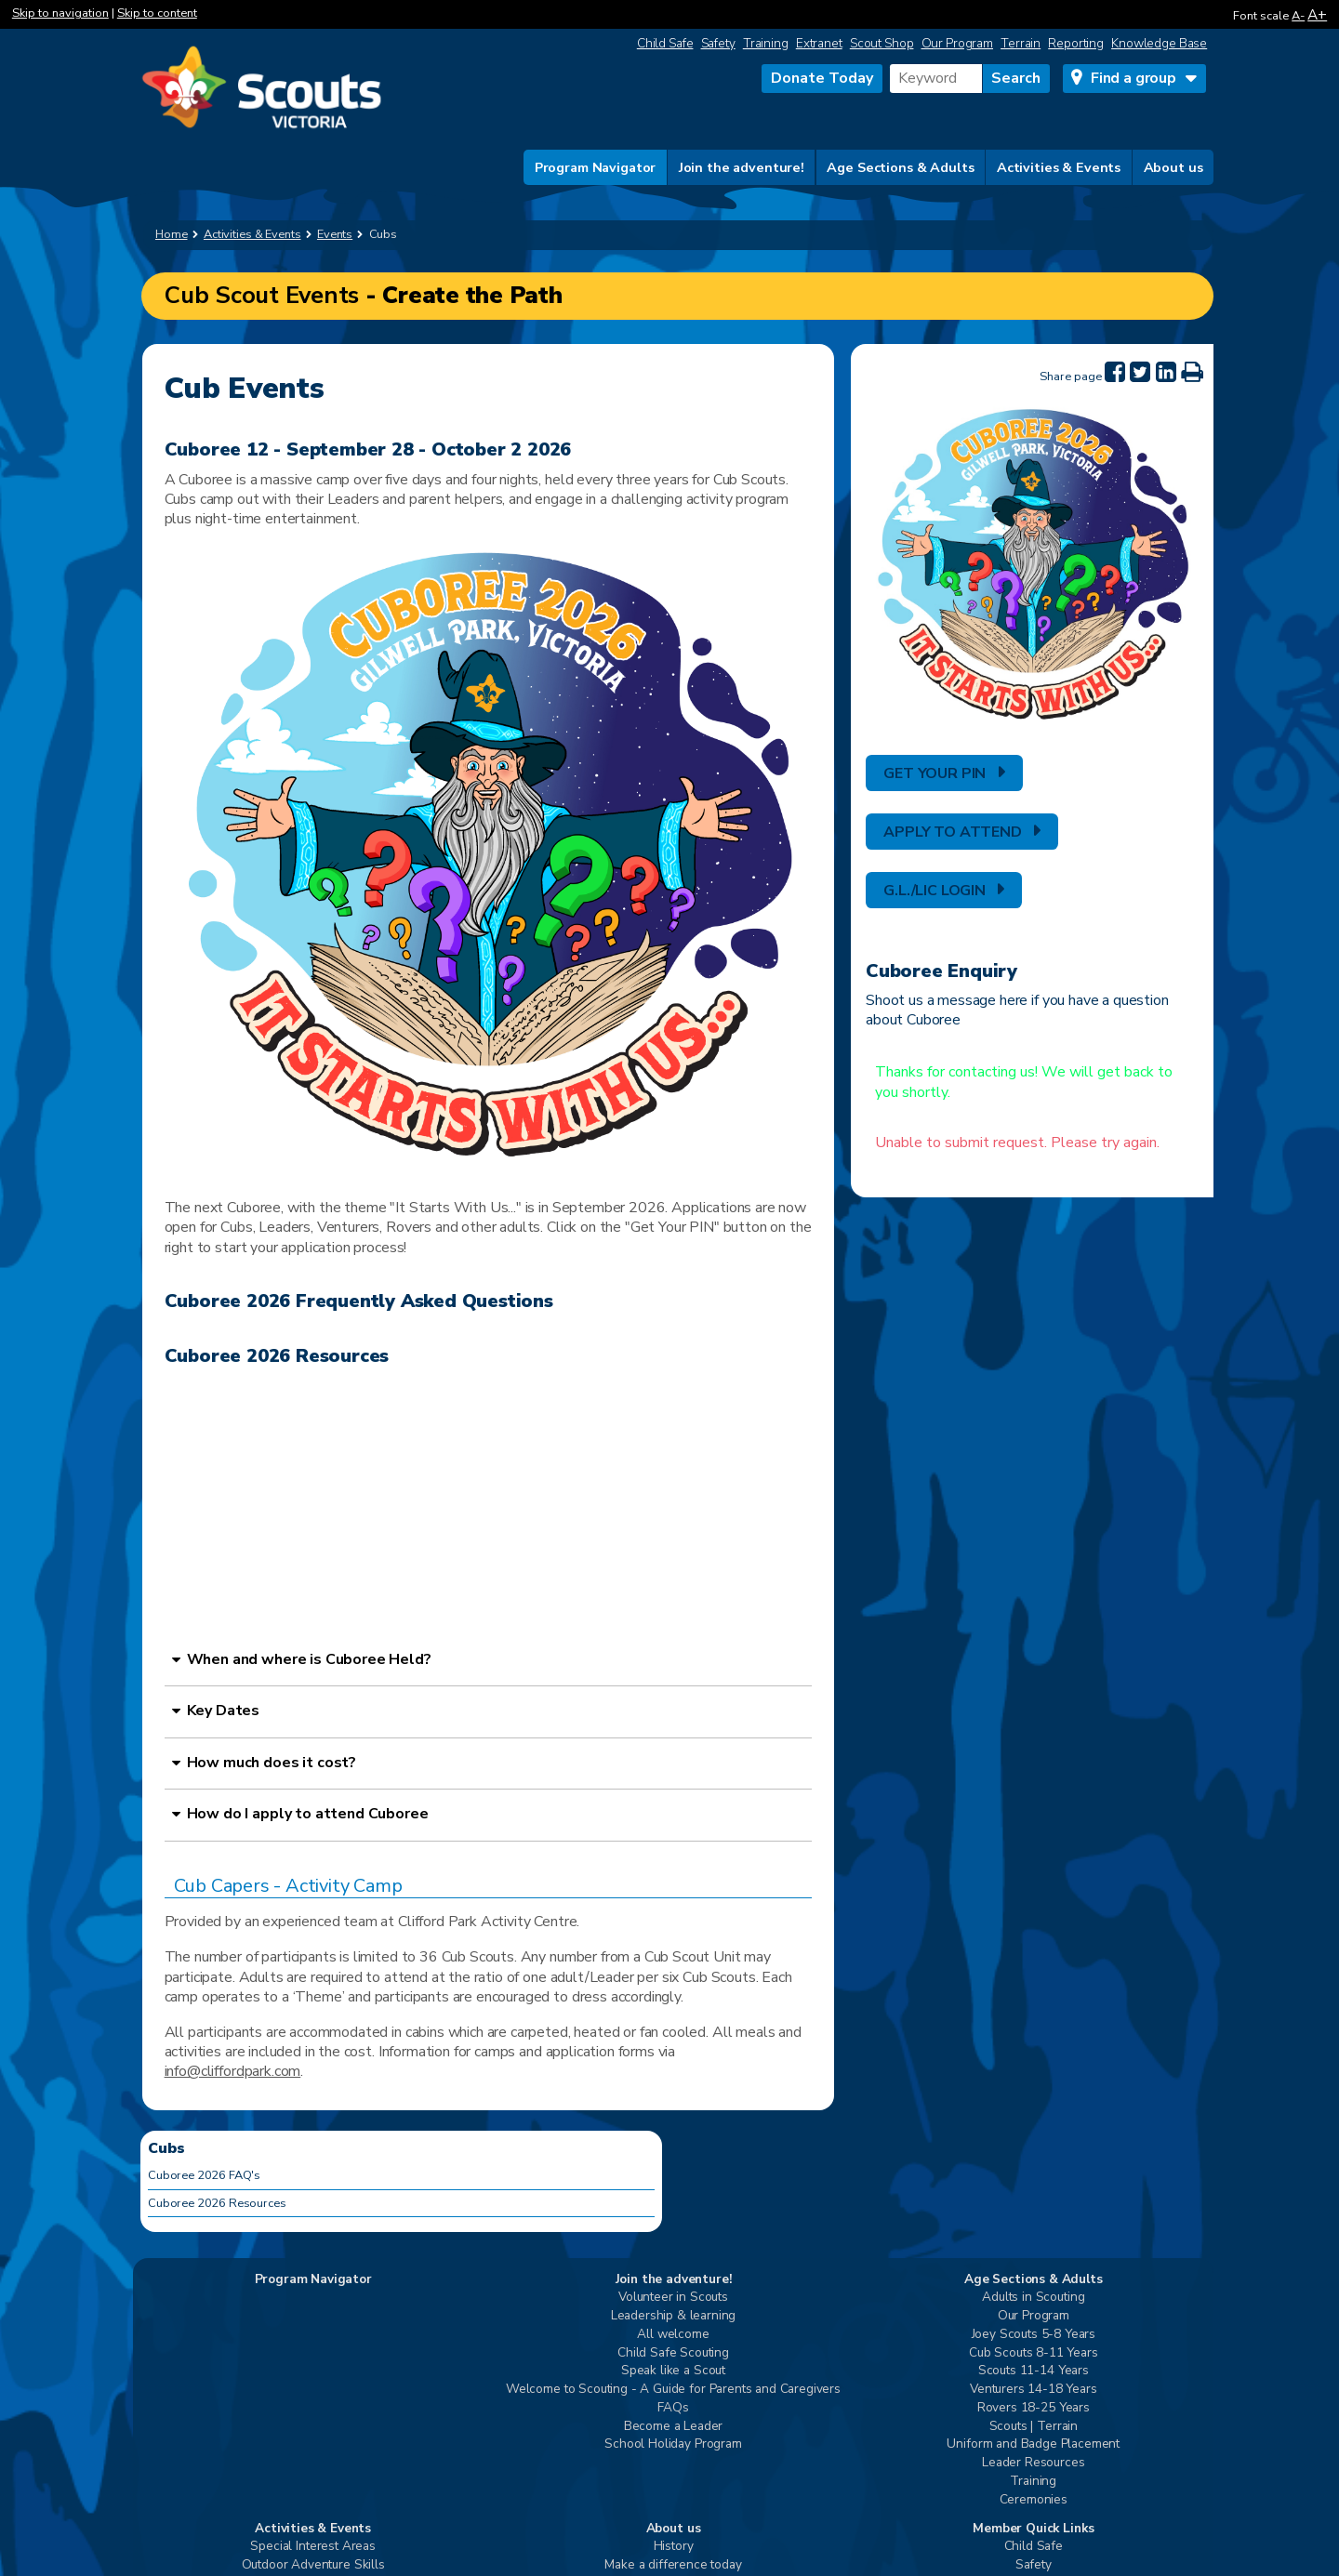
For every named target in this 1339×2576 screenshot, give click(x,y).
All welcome (673, 2335)
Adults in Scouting (1033, 2298)
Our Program (957, 43)
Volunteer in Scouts (673, 2298)
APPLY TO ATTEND (952, 832)
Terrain (1021, 43)
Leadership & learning (673, 2316)
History (674, 2547)
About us (1173, 167)
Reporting (1076, 43)
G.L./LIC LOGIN (934, 890)
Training (766, 43)
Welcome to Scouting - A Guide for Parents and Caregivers (673, 2390)
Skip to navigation (60, 13)
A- (1298, 15)
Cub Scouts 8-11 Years (1033, 2353)
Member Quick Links (1033, 2529)
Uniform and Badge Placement (1033, 2444)
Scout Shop (882, 43)
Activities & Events (1058, 167)
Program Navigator (595, 167)
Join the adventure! (741, 167)
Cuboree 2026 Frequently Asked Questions (359, 1301)
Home (171, 234)
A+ (1317, 14)
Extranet (819, 43)
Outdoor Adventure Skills (313, 2565)
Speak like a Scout (673, 2371)
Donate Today (822, 78)
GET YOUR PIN (934, 773)
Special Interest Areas (312, 2547)
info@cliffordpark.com (233, 2071)
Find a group (1133, 78)
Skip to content (157, 13)
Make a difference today (672, 2565)
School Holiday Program (672, 2444)
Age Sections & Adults (900, 167)
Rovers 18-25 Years (1033, 2408)
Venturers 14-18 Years (1033, 2390)
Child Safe (665, 43)
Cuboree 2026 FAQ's (204, 2175)
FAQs (672, 2408)
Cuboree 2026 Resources (277, 1355)
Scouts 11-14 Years (1033, 2371)
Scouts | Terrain (1033, 2427)
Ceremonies (1033, 2500)
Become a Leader (673, 2427)
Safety (718, 43)
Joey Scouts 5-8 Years (1034, 2335)
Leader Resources (1033, 2463)
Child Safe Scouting (673, 2353)
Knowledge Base (1159, 43)
